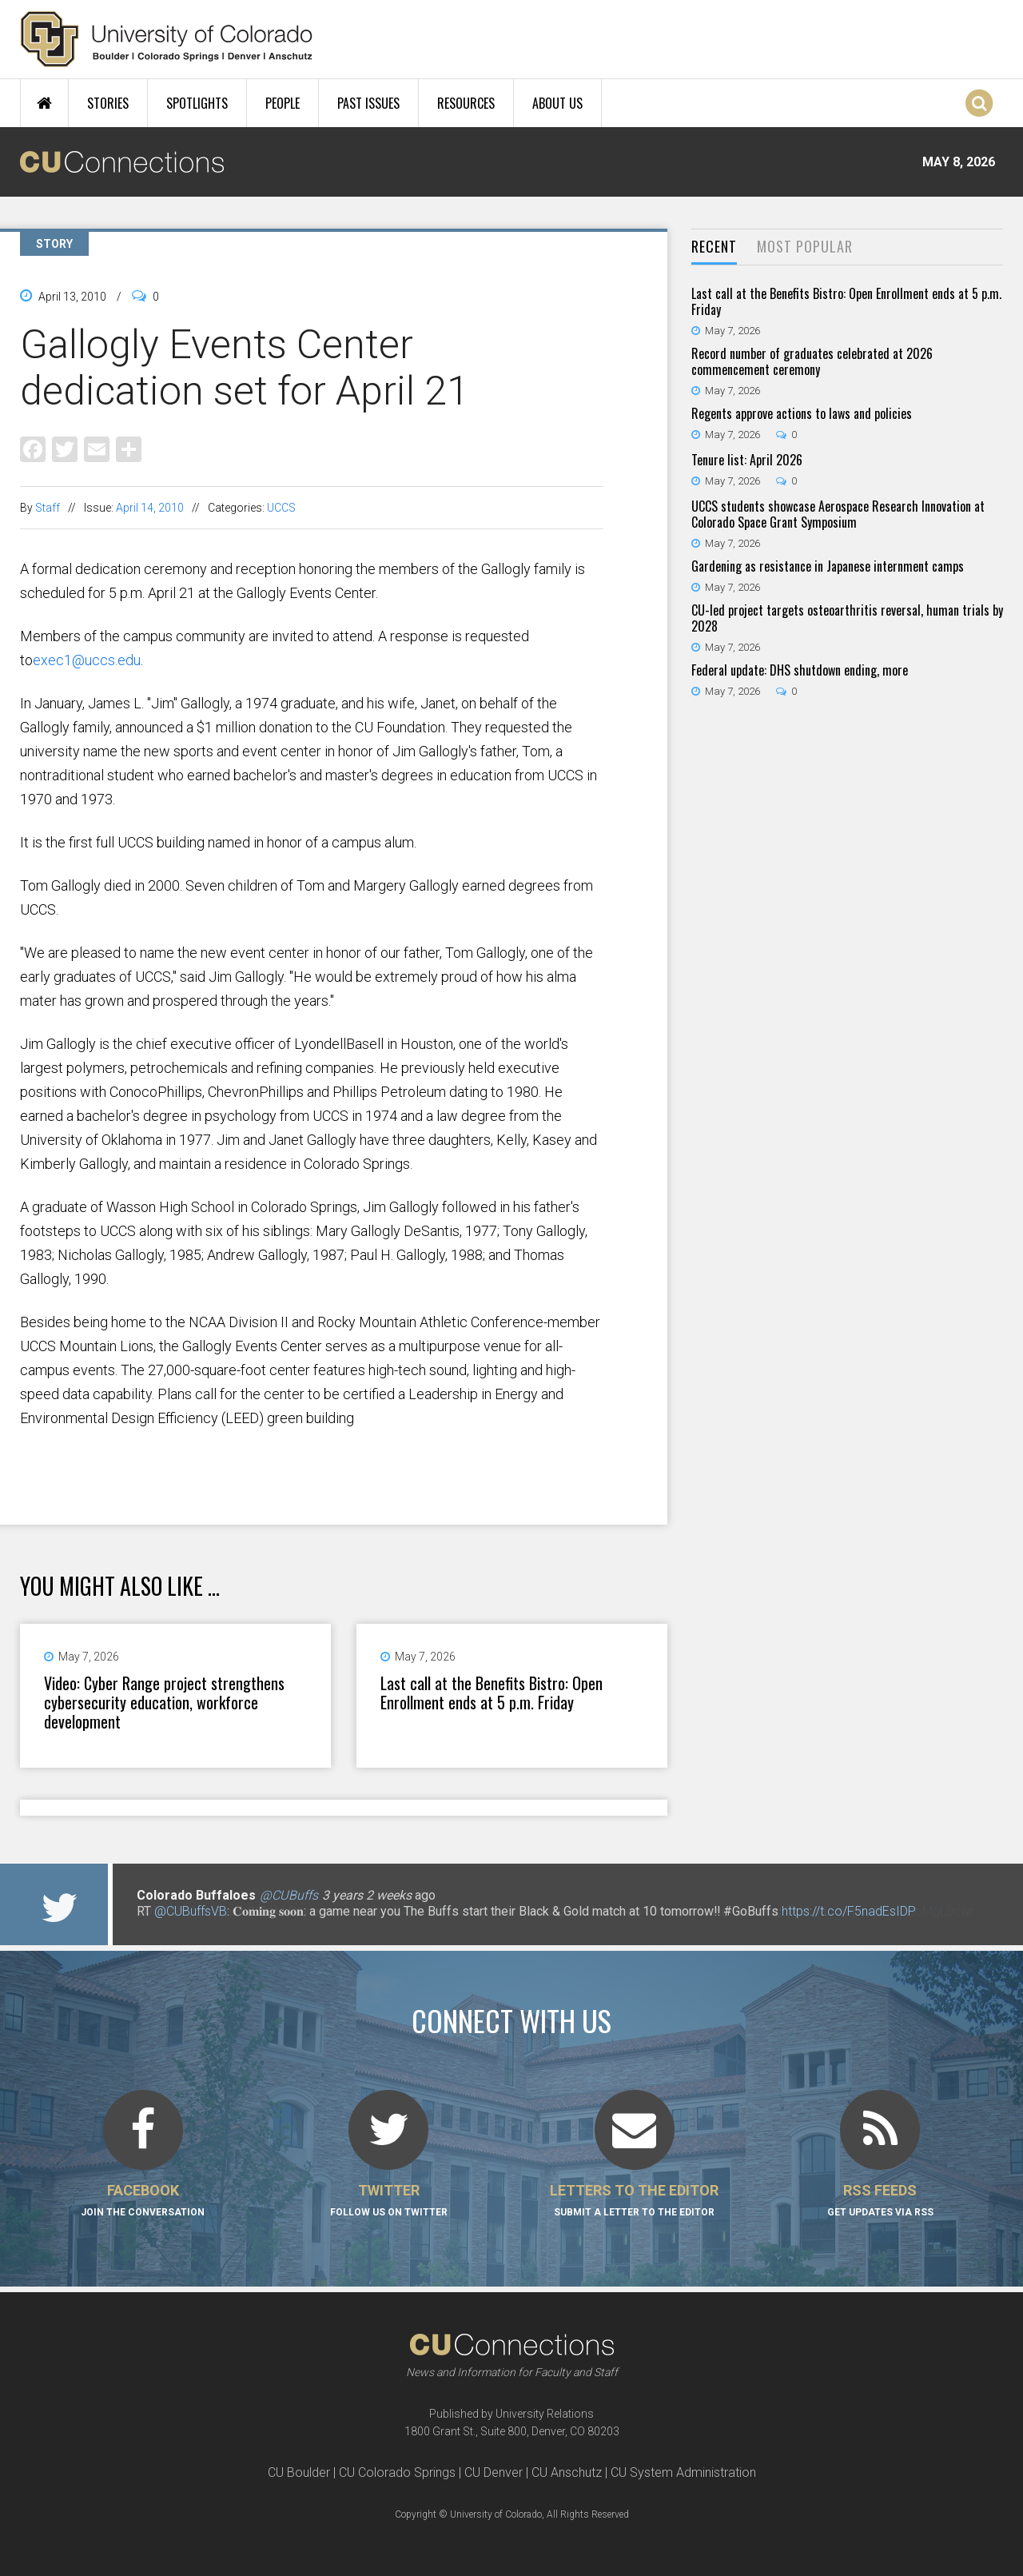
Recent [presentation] (714, 246)
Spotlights (197, 103)
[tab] (714, 247)
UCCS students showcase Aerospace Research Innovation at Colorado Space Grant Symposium (838, 514)
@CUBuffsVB (190, 1911)
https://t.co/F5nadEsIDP (849, 1911)
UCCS (281, 507)
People (282, 103)
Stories (108, 103)
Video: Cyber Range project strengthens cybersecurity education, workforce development (164, 1702)
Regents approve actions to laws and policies (801, 413)
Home (44, 103)
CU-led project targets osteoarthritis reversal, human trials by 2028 (847, 618)
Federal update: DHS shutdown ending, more (799, 670)
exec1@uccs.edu (87, 660)
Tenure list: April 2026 (746, 459)
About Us (557, 103)
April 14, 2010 (150, 507)
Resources (466, 103)
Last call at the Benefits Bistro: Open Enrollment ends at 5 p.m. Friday (491, 1692)
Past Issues (368, 103)
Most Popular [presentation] (805, 246)
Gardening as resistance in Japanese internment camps (827, 566)
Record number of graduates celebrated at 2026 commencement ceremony (812, 361)
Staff (47, 507)
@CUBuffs (289, 1895)
